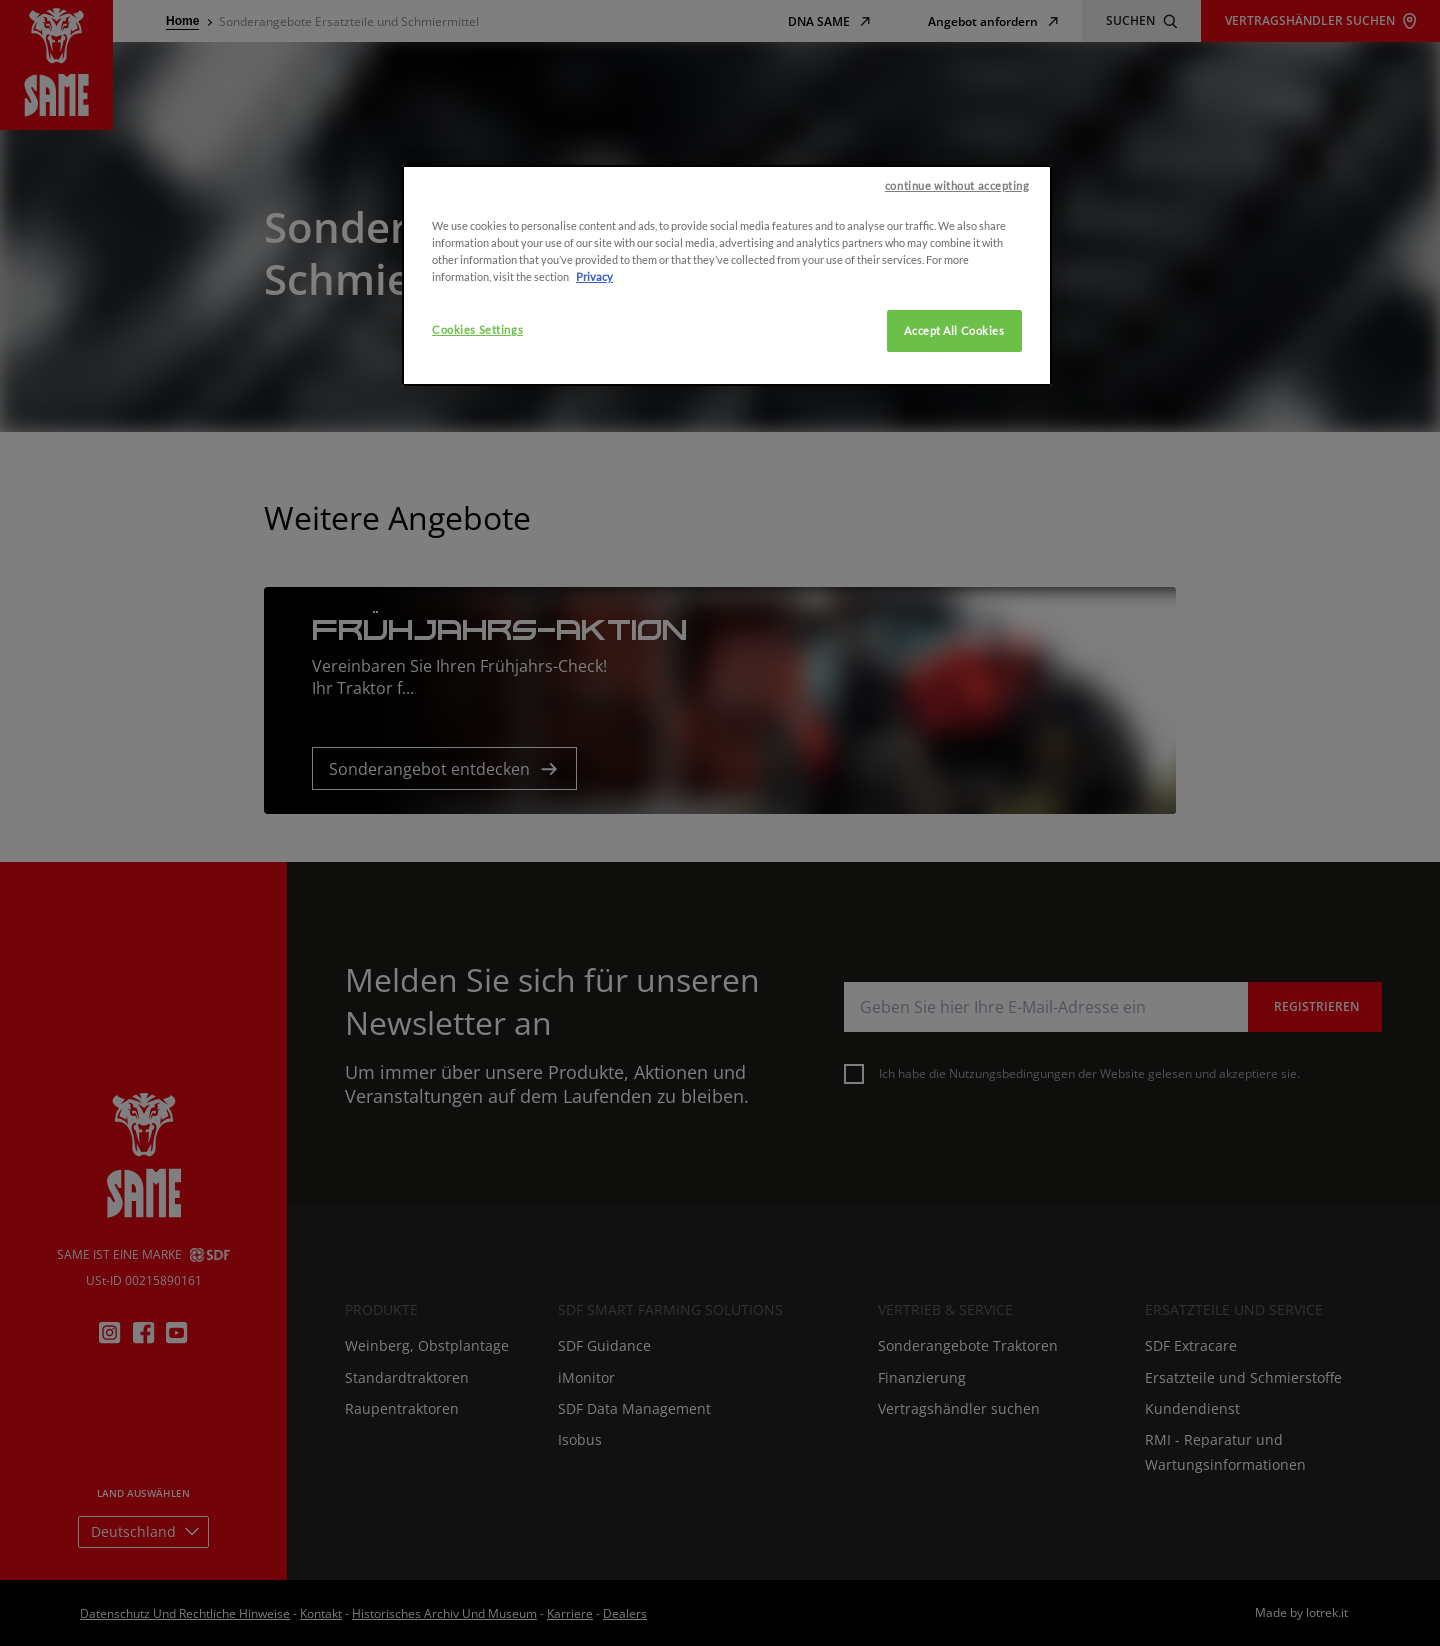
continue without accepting (957, 279)
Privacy (594, 370)
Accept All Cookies (954, 424)
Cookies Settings (477, 423)
